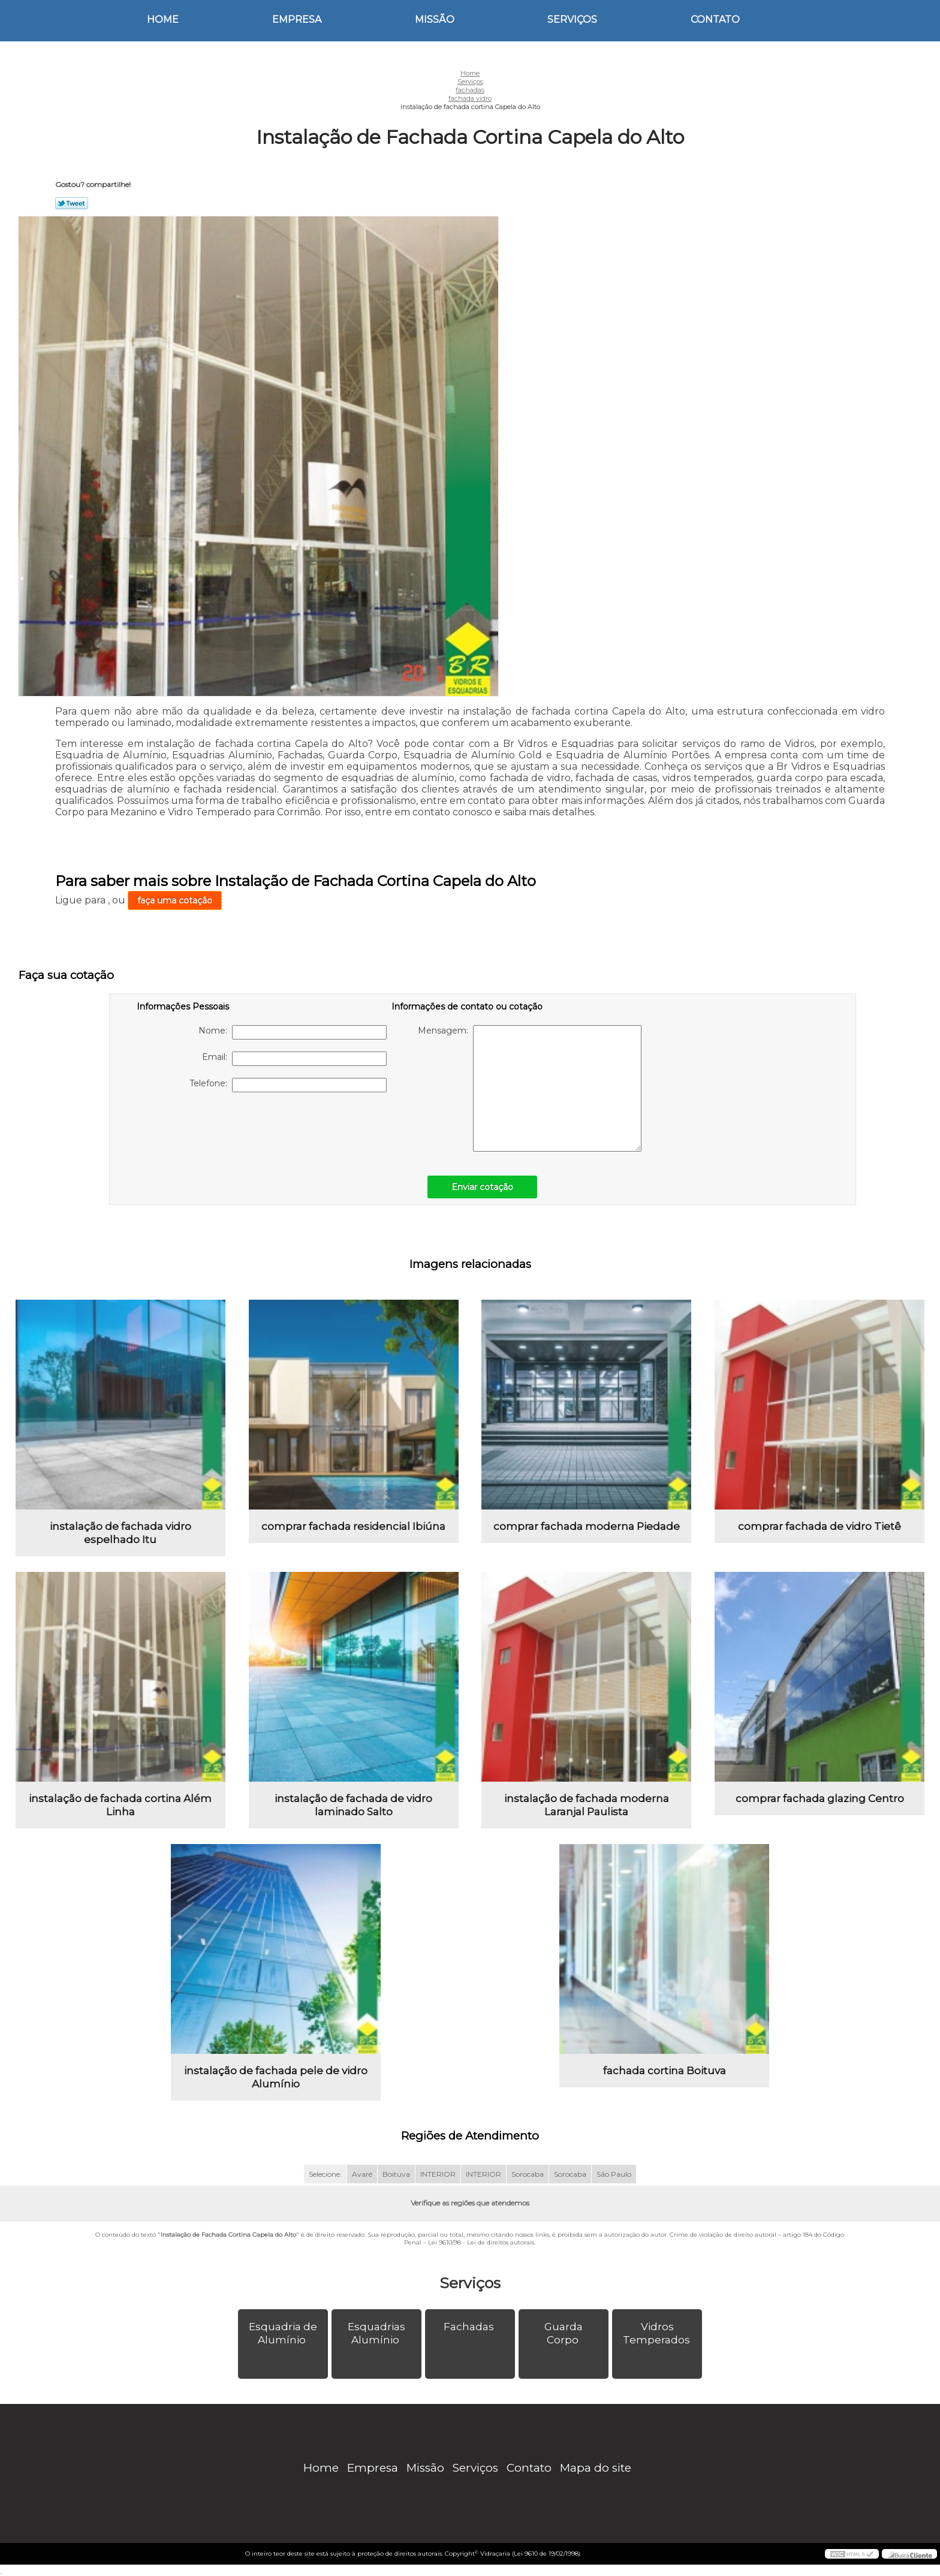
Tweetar (71, 203)
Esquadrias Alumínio (376, 2333)
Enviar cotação (482, 1187)
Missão (434, 19)
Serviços (572, 19)
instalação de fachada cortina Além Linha (120, 1805)
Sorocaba (527, 2174)
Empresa (296, 19)
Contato (715, 19)
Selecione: (325, 2174)
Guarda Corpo (563, 2333)
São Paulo (613, 2174)
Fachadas (470, 2327)
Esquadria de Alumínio (283, 2333)
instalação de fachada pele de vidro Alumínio (275, 2077)
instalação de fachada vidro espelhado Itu (120, 1532)
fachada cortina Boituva (664, 2071)
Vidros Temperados (657, 2333)
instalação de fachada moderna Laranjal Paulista (586, 1805)
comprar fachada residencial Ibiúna (353, 1526)
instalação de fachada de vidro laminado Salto (353, 1805)
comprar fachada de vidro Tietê (819, 1526)
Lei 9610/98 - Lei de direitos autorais (481, 2242)
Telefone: (288, 1085)
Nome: (292, 1032)
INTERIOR (438, 2174)
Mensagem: (529, 1088)
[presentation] (213, 1127)
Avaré (362, 2174)
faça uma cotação (174, 900)
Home (163, 19)
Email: (294, 1059)
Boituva (396, 2174)
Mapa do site (595, 2468)
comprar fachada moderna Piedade (586, 1526)
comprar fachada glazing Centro (820, 1798)
